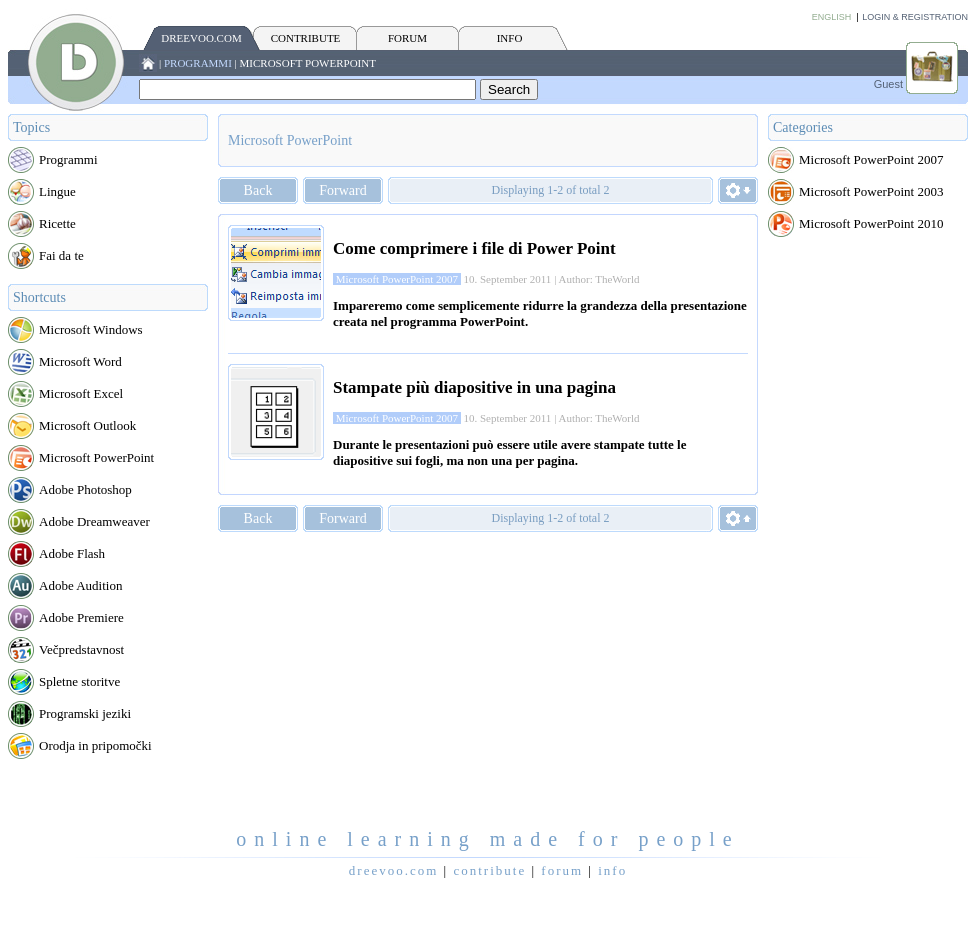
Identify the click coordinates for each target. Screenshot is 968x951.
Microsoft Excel (81, 393)
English (832, 17)
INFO (510, 38)
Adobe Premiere (81, 617)
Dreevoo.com (201, 38)
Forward (342, 190)
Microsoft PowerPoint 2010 (871, 223)
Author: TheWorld (598, 279)
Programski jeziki (85, 713)
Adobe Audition (80, 585)
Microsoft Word (80, 361)
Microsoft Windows (91, 329)
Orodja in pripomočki (95, 745)
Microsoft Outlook (87, 425)
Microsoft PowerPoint (308, 63)
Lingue (57, 191)
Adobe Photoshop (85, 489)
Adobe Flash (72, 553)
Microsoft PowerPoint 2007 (871, 159)
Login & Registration (915, 17)
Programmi (198, 63)
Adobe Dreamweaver (94, 521)
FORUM (407, 38)
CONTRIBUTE (306, 38)
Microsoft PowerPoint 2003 (871, 191)
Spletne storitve (79, 681)
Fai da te (61, 255)
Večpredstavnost (81, 649)
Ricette (57, 223)
